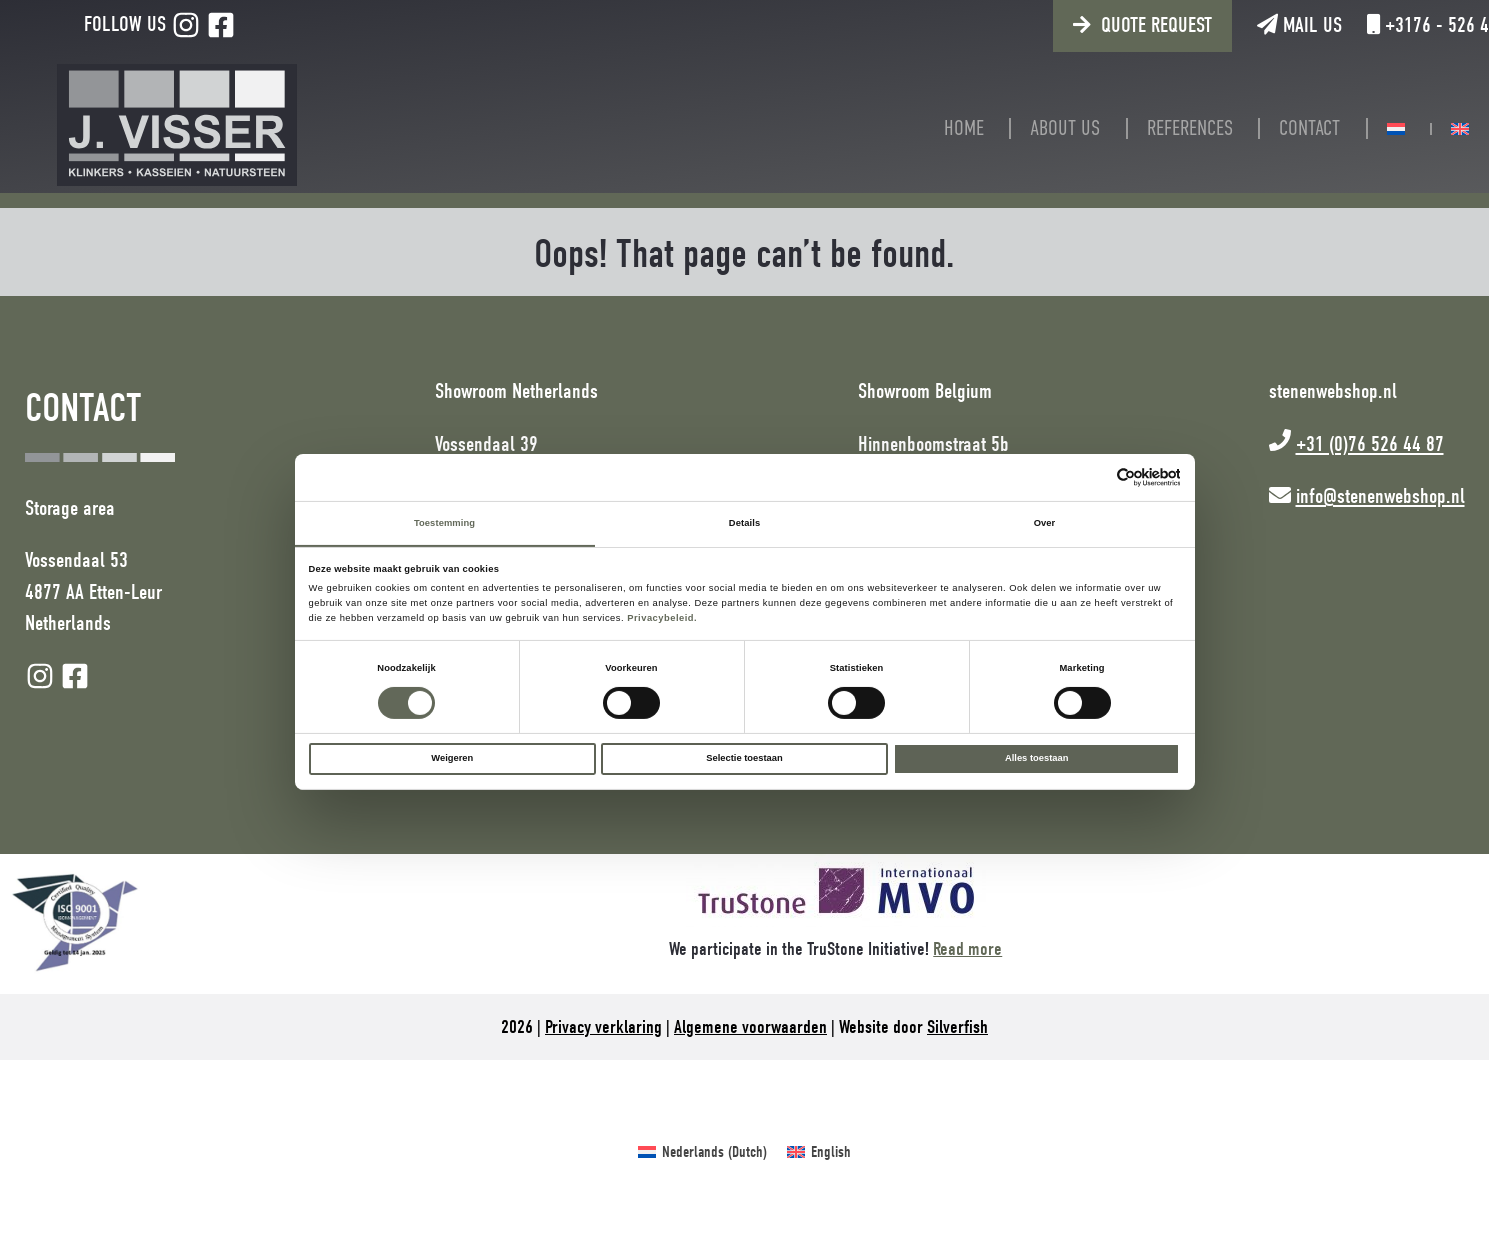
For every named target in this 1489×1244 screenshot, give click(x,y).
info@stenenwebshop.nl (1380, 496)
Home (932, 128)
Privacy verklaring (603, 1027)
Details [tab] (744, 523)
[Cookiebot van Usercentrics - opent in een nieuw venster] (1092, 476)
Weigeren (452, 759)
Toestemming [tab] (444, 523)
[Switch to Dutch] (1364, 129)
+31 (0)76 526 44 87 (1370, 444)
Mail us (1235, 25)
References (1158, 128)
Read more (967, 949)
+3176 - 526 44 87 (1380, 25)
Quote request (1092, 25)
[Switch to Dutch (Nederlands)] (702, 1152)
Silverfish (957, 1027)
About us (1033, 128)
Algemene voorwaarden (750, 1027)
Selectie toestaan (744, 759)
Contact (1277, 128)
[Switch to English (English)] (819, 1152)
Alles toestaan (1036, 759)
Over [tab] (1045, 523)
